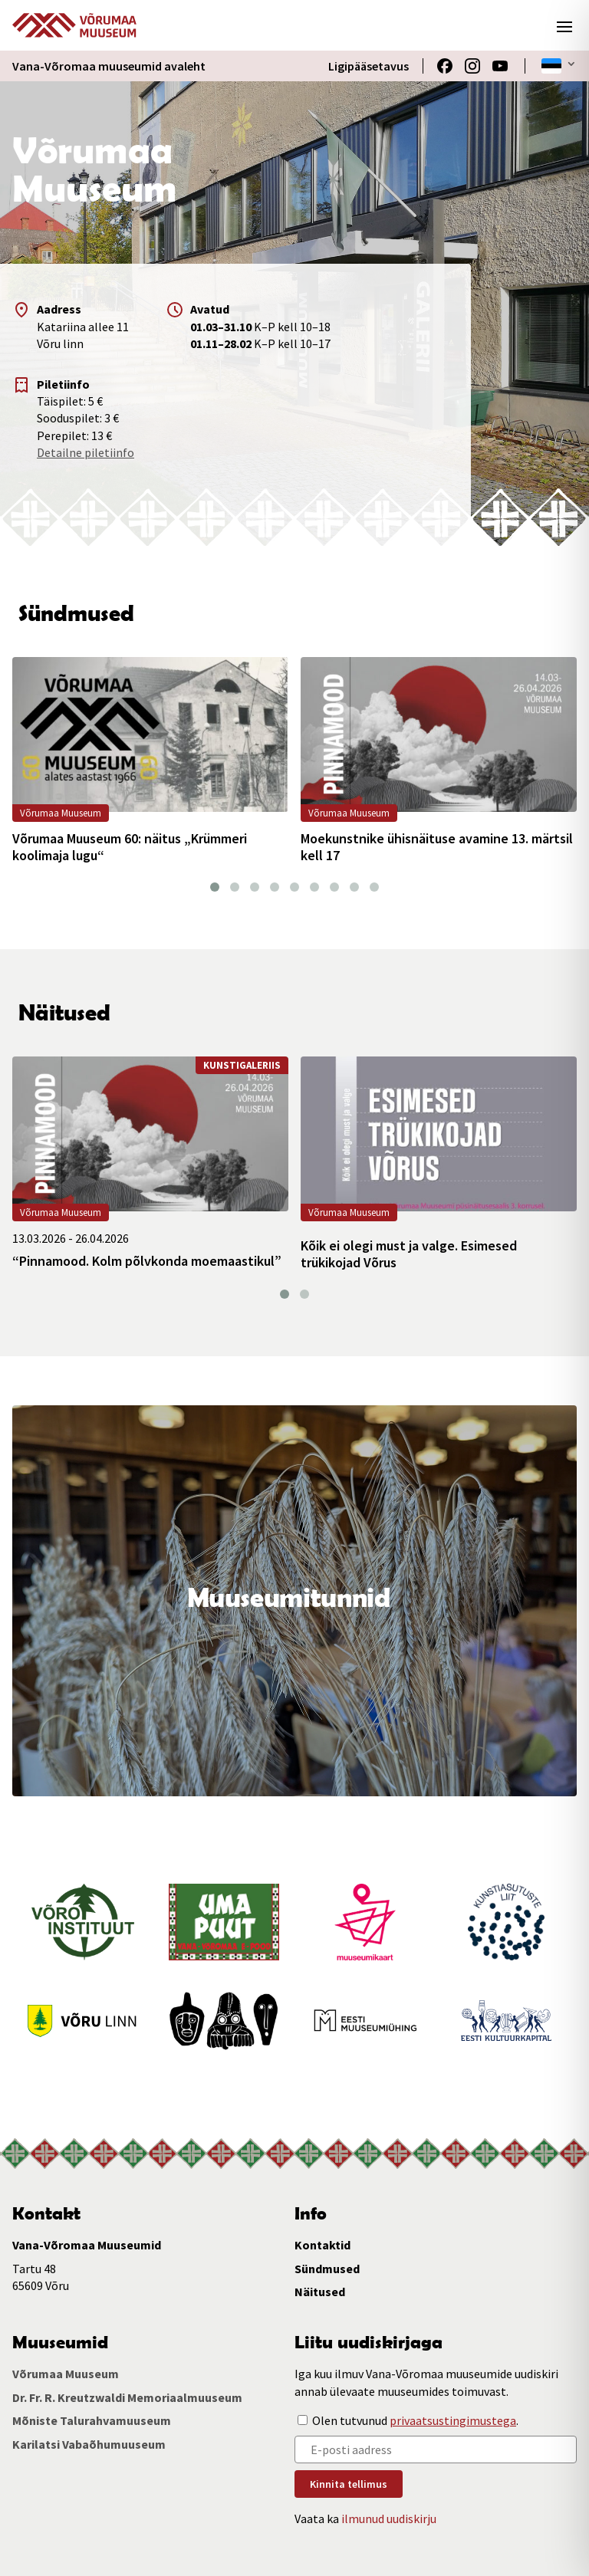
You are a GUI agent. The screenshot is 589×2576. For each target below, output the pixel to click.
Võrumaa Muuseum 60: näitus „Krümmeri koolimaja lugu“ (129, 846)
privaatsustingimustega (453, 2420)
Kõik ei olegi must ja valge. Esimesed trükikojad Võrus (409, 1253)
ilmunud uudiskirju (388, 2518)
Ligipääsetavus (368, 66)
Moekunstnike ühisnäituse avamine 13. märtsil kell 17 (437, 846)
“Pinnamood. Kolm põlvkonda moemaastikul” (146, 1261)
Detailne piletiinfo (85, 452)
